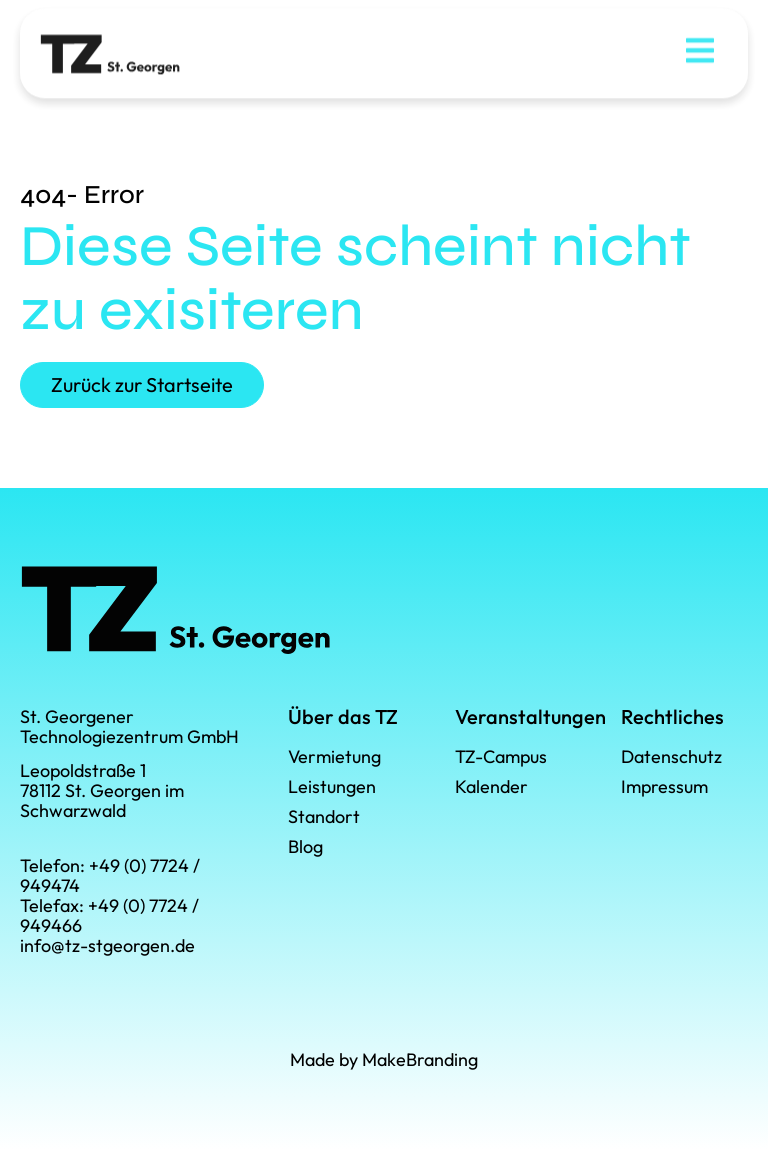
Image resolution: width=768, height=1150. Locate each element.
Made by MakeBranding (384, 1059)
